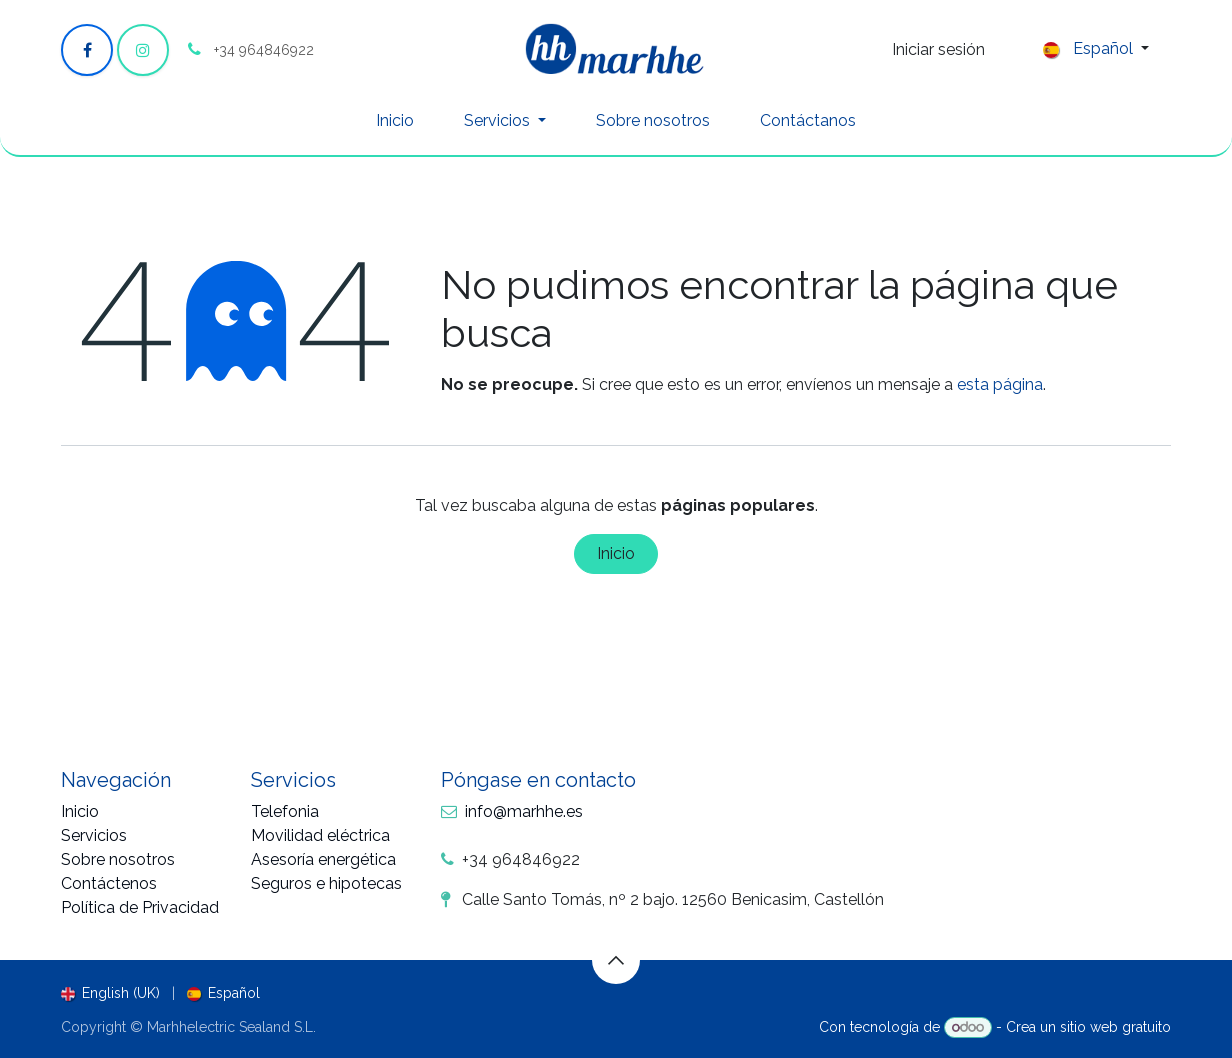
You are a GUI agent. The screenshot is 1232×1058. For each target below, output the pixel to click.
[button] (616, 960)
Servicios (94, 835)
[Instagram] (143, 50)
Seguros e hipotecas (326, 883)
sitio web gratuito (1115, 1027)
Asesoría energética (323, 859)
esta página (1000, 384)
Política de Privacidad (140, 907)
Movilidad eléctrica (320, 835)
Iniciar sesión (938, 49)
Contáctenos (109, 883)
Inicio (616, 553)
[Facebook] (87, 50)
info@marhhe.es (524, 811)
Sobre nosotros (118, 859)
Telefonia (285, 811)
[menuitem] (395, 121)
